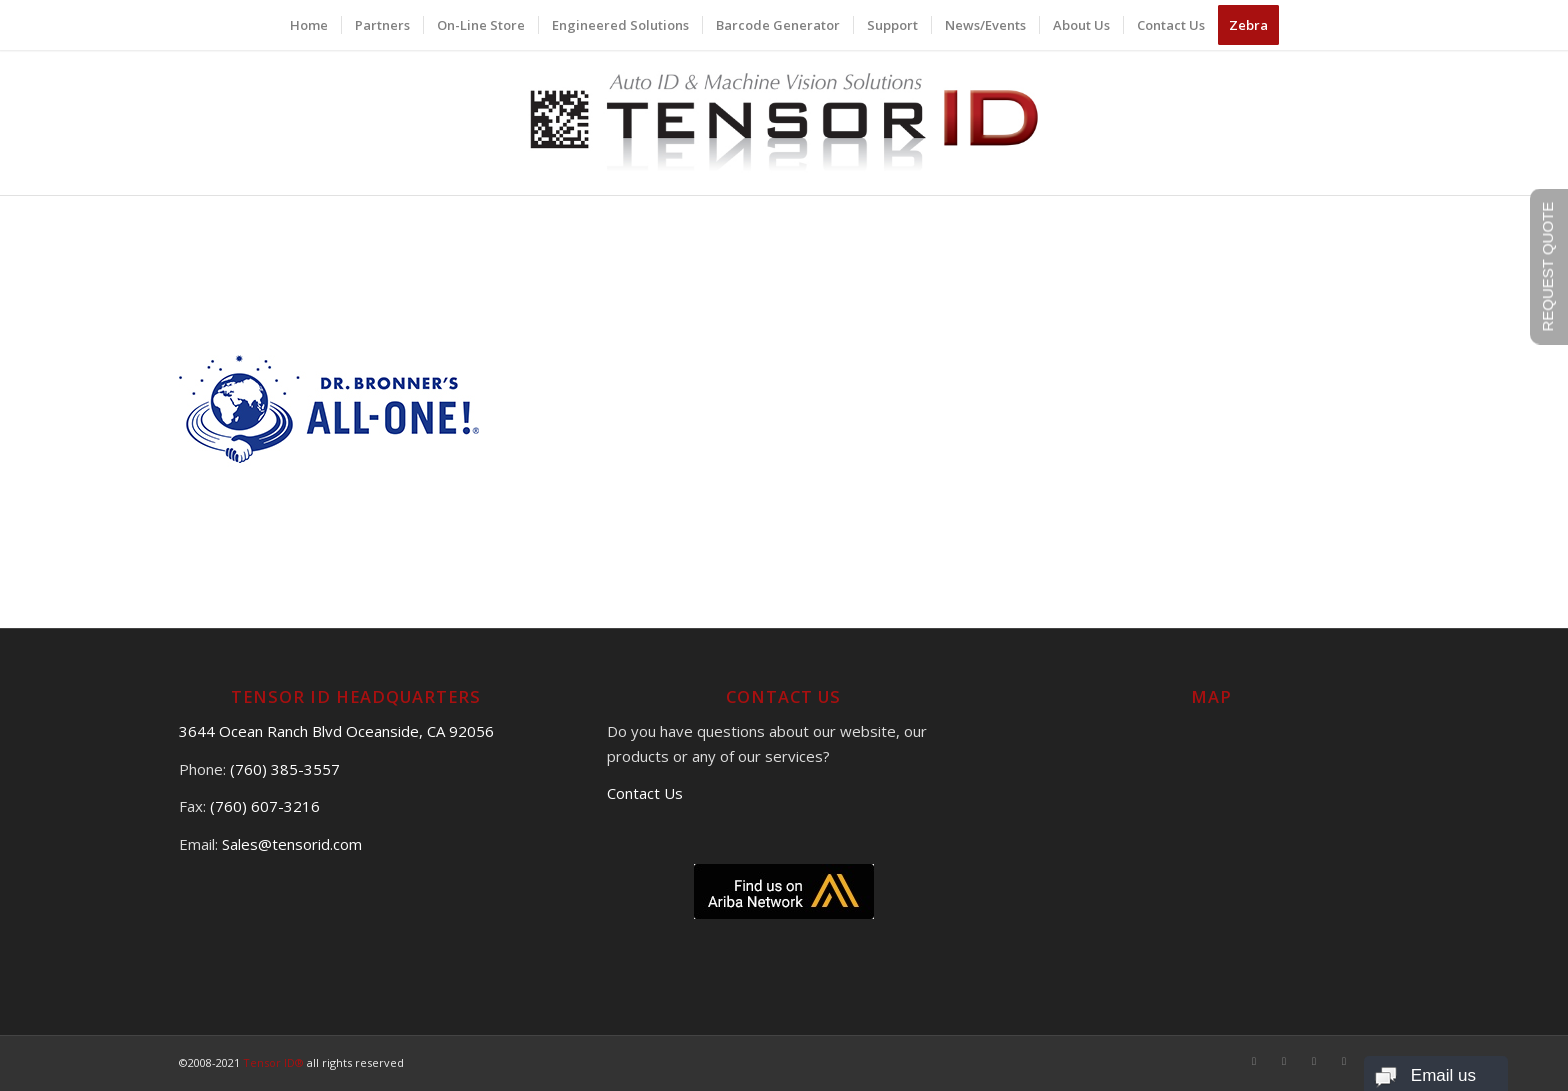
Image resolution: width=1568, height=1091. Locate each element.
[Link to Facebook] (1254, 1061)
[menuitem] (309, 25)
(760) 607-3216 (265, 806)
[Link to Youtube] (1314, 1061)
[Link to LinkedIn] (1344, 1061)
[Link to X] (1284, 1061)
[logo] (784, 122)
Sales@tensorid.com (292, 844)
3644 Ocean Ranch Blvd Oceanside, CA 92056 (336, 731)
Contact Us (645, 793)
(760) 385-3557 (285, 769)
